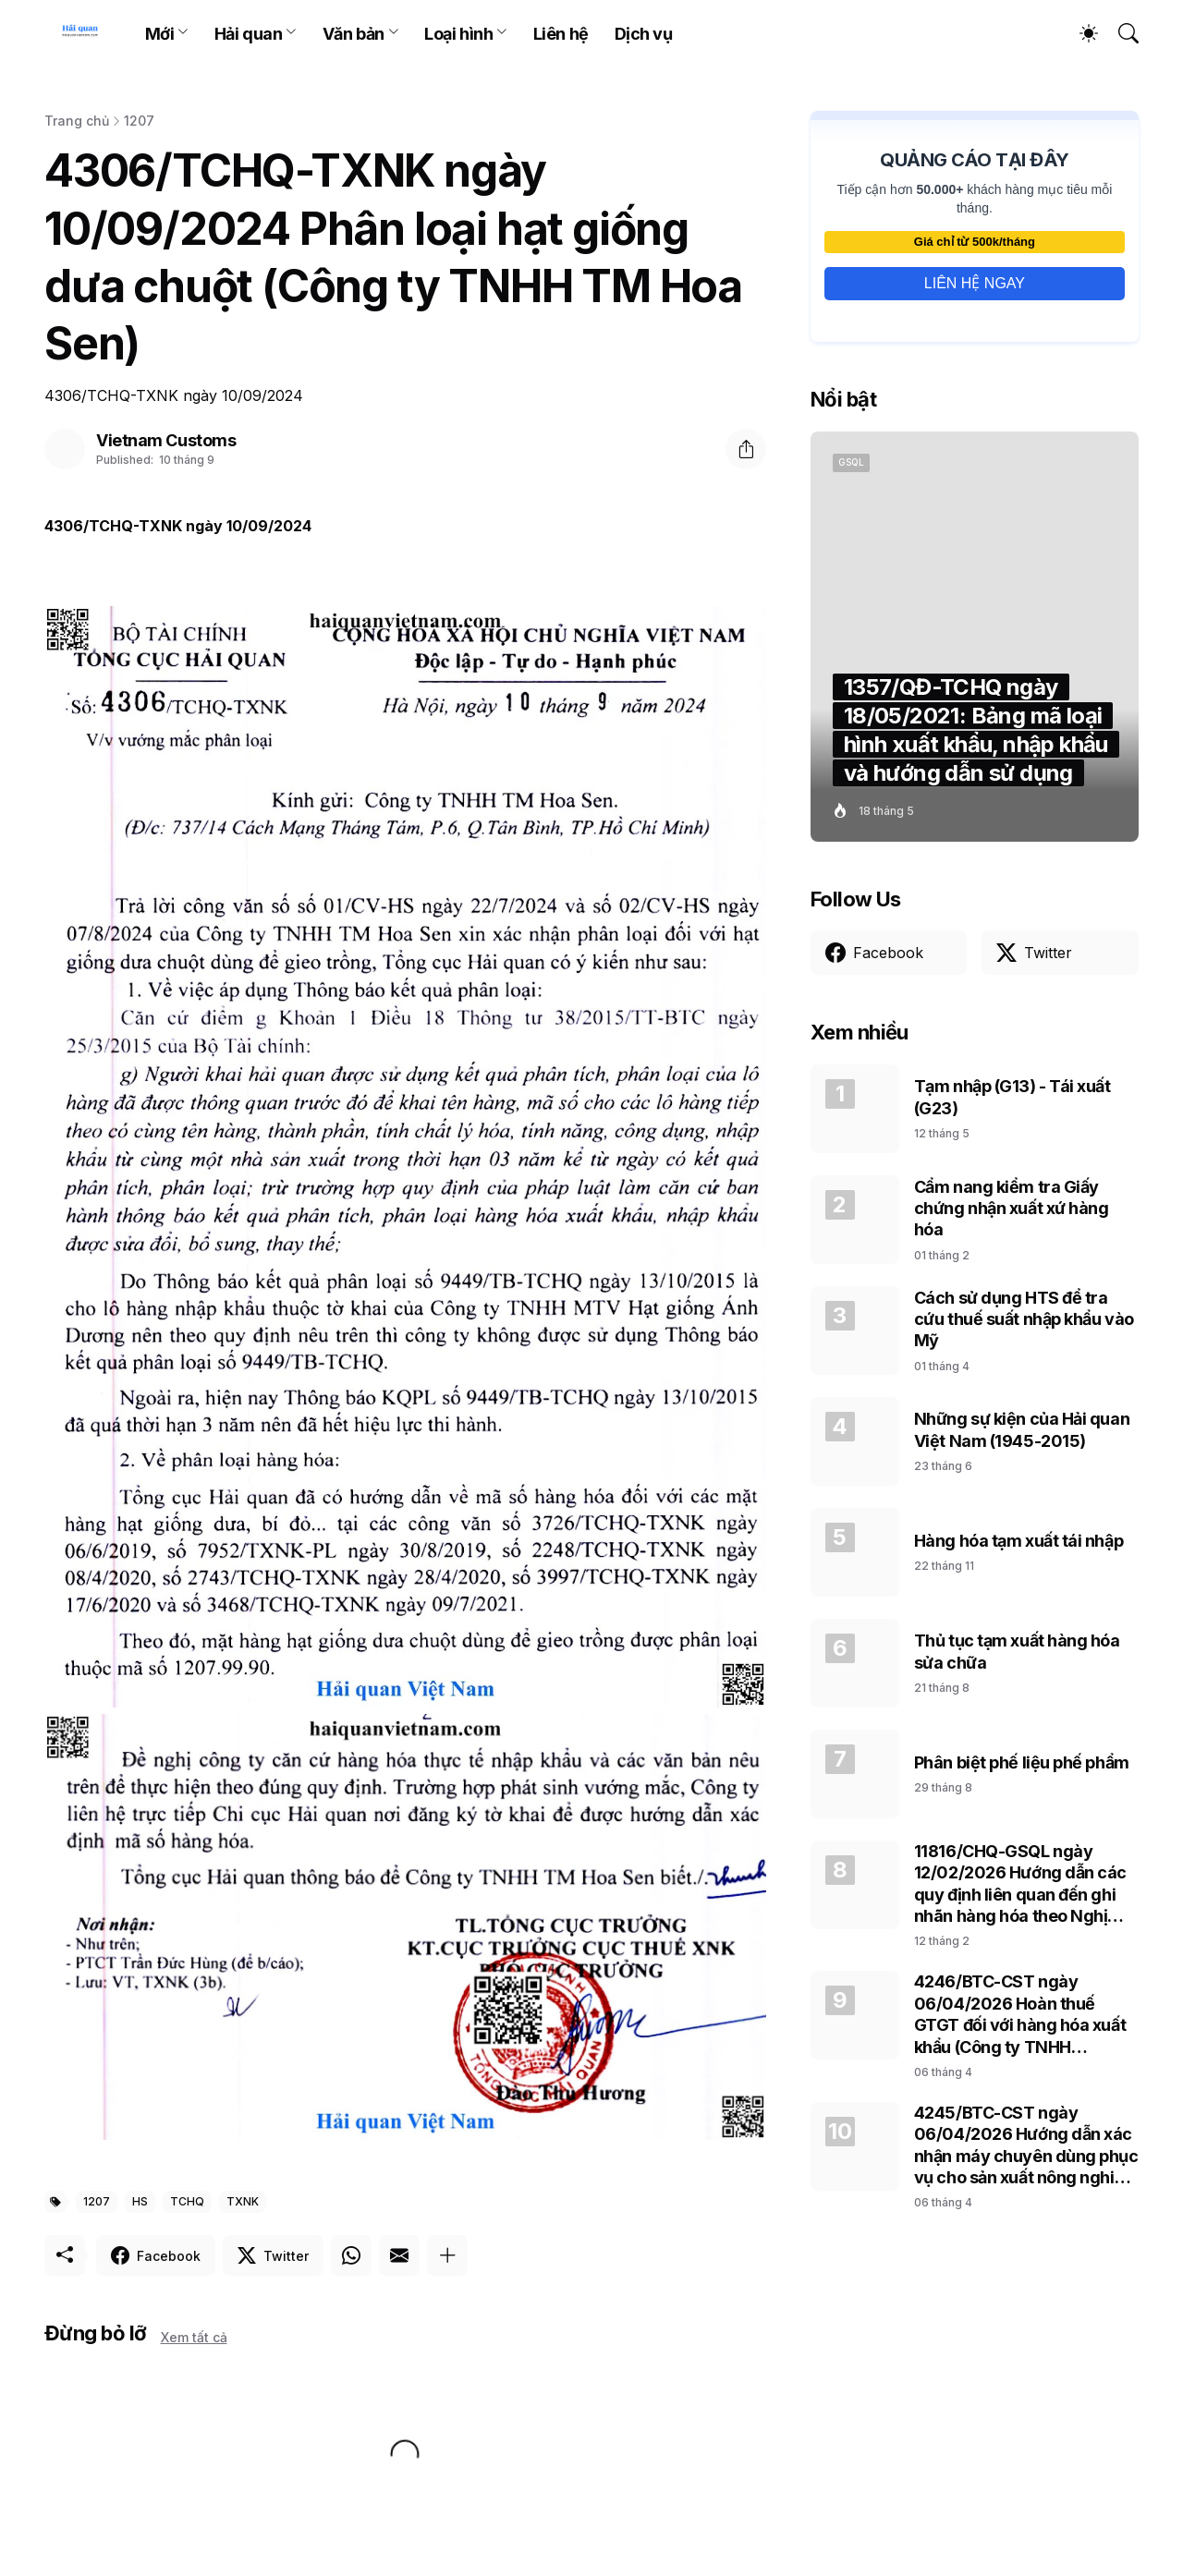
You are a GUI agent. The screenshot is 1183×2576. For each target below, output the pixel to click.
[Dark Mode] (1079, 33)
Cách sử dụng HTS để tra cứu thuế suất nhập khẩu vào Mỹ (1024, 1319)
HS (140, 2201)
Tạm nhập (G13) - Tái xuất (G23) (1012, 1096)
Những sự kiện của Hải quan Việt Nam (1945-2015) (1021, 1429)
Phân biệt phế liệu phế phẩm (1021, 1762)
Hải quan (248, 33)
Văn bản (353, 33)
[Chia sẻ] (746, 449)
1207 (139, 120)
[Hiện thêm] (447, 2255)
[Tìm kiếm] (1120, 33)
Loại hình (458, 33)
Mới (160, 33)
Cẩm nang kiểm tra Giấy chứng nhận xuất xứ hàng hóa (1011, 1208)
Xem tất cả (194, 2337)
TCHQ (187, 2201)
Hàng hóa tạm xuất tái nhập (1018, 1540)
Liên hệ (561, 33)
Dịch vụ (644, 33)
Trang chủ (76, 120)
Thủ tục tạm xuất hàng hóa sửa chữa (1017, 1651)
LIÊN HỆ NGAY (974, 283)
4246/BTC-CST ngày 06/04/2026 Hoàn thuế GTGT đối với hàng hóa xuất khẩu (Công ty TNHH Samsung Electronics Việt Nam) (1020, 2015)
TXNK (242, 2201)
